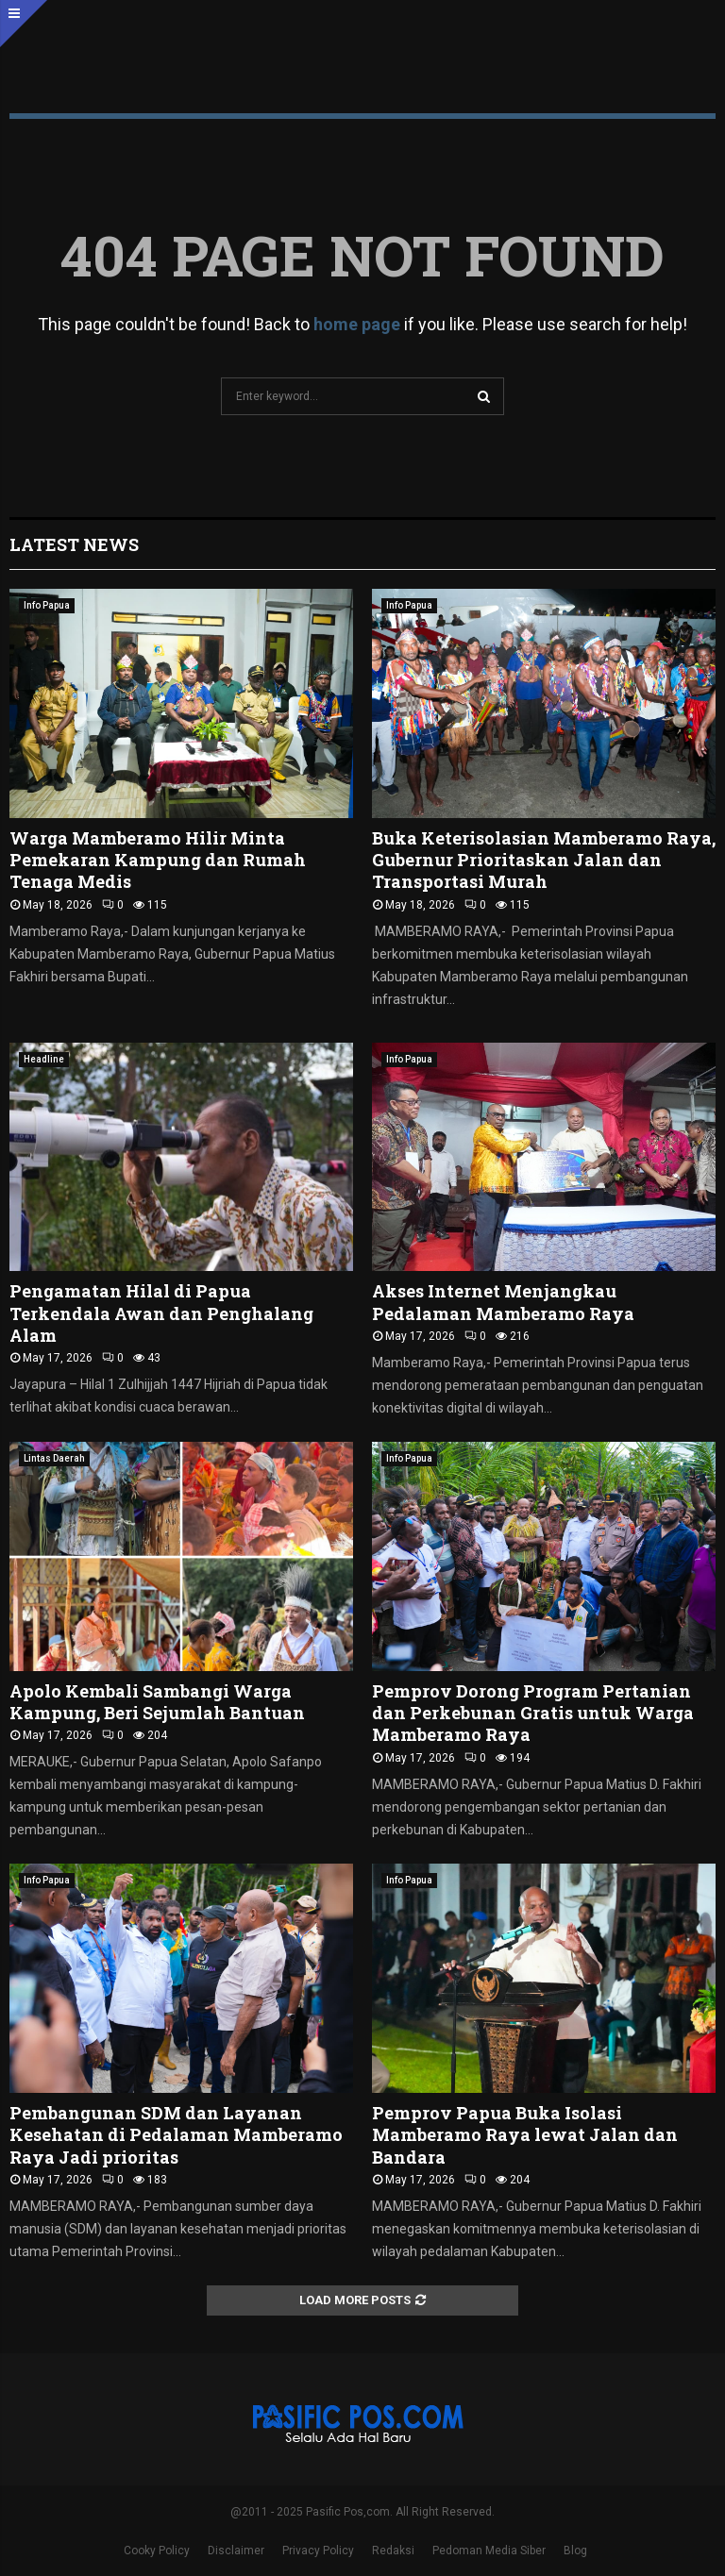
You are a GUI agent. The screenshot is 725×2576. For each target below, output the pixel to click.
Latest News (74, 544)
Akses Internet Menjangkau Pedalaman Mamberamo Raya (503, 1302)
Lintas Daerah (54, 1458)
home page (356, 324)
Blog (575, 2550)
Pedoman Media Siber (489, 2550)
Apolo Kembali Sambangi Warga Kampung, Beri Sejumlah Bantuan (157, 1702)
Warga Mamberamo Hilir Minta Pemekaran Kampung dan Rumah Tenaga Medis (157, 860)
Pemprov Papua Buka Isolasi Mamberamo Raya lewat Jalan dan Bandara (525, 2134)
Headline (44, 1059)
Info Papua (47, 605)
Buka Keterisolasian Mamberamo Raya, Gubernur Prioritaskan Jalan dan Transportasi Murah (544, 860)
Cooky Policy (157, 2550)
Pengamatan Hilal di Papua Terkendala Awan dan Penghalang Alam (161, 1313)
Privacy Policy (318, 2550)
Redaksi (393, 2550)
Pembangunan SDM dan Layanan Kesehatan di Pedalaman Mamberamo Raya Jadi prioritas (176, 2134)
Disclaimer (236, 2550)
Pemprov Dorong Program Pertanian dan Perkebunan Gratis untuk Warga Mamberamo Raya (533, 1713)
